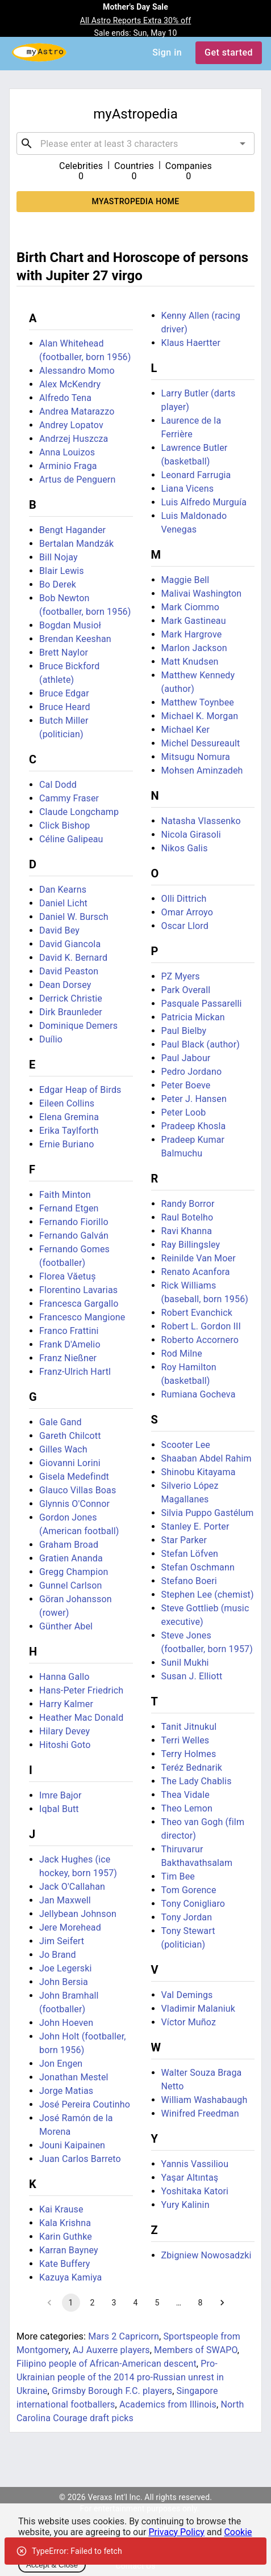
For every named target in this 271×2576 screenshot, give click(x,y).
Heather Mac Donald (81, 1717)
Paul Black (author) (200, 1044)
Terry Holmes (188, 1754)
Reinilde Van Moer (198, 1258)
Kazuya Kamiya (70, 2277)
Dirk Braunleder (70, 1012)
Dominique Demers (78, 1025)
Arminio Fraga (68, 466)
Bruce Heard (64, 707)
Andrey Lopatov (71, 425)
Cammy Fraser (69, 798)
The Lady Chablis (196, 1781)
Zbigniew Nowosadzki (206, 2255)
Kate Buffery (64, 2263)
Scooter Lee (185, 1444)
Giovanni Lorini (70, 1463)
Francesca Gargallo (79, 1303)
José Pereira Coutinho (84, 2104)
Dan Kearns (62, 889)
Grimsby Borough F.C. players (112, 2390)
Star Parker (184, 1540)
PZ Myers (180, 976)
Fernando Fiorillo (74, 1222)
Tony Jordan (186, 1917)
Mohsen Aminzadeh (202, 770)
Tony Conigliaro (193, 1903)
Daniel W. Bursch (74, 916)
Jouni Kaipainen (72, 2145)
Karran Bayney (68, 2250)
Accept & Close (52, 2565)
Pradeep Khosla (193, 1126)
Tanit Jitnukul (189, 1726)
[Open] (243, 143)
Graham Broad (68, 1544)
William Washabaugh (204, 2099)
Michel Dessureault (200, 743)
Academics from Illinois (167, 2404)
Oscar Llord (185, 925)
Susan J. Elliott (192, 1676)
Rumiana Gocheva (198, 1394)
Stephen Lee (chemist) (207, 1594)
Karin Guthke (65, 2236)
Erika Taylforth (68, 1130)
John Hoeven (66, 2022)
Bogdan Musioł (70, 625)
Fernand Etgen (69, 1208)
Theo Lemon (187, 1808)
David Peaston (68, 971)
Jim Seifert (61, 1941)
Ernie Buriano (66, 1144)
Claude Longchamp (79, 811)
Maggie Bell (185, 580)
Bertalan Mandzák (76, 543)
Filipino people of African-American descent (106, 2363)
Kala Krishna (65, 2223)
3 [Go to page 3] (114, 2303)
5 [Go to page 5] (157, 2303)
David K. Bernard (73, 957)
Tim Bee (178, 1876)
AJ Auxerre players (111, 2350)
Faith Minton (65, 1194)
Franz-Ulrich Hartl (75, 1371)
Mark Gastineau (193, 620)
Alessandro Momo (77, 370)
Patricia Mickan (193, 1017)
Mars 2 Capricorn (123, 2336)
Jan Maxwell (65, 1900)
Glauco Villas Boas (77, 1490)
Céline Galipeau (71, 839)
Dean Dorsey (65, 984)
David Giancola (70, 944)
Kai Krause (61, 2209)
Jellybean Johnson (77, 1913)
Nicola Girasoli (191, 834)
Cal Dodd (58, 784)
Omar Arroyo (187, 912)
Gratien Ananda (71, 1558)
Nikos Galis (184, 848)
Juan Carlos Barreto (80, 2158)
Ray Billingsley (190, 1244)
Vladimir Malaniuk (198, 2008)
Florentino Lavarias (78, 1290)
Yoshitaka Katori (195, 2191)
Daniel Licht (63, 903)
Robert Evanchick (197, 1312)
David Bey (59, 930)
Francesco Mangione (82, 1317)
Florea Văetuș (67, 1276)
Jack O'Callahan (72, 1886)
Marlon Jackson (194, 648)
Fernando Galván (74, 1235)
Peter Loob (183, 1112)
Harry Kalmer (66, 1704)
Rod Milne (181, 1353)
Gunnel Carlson (70, 1585)
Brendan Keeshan (75, 639)
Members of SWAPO (195, 2350)
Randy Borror (188, 1203)
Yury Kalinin (185, 2204)
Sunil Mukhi (185, 1662)
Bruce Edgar (64, 693)
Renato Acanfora (195, 1271)
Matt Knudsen (190, 661)
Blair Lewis (61, 570)
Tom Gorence (188, 1890)
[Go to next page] (222, 2303)
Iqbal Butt (59, 1809)
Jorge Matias (66, 2090)
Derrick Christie (70, 998)
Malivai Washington (201, 593)
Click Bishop (64, 825)
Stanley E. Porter (195, 1526)
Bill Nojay (58, 557)
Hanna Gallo (64, 1676)
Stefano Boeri (189, 1581)
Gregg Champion (74, 1571)
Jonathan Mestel (74, 2077)
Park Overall (186, 990)
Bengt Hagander (72, 530)
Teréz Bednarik (191, 1767)
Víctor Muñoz (188, 2022)
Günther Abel (66, 1626)
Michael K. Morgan (200, 716)
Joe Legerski (65, 1968)
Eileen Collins (66, 1103)
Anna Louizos (67, 452)
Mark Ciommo (190, 607)
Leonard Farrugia (196, 475)
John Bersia (63, 1982)
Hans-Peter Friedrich (81, 1690)
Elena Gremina (69, 1117)
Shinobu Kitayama (198, 1472)
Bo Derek (57, 584)
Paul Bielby (184, 1030)
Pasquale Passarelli (201, 1003)
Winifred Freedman (200, 2113)
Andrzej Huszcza (73, 438)
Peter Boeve (186, 1085)
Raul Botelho (187, 1217)
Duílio (50, 1039)
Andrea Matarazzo (76, 411)
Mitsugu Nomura (195, 756)
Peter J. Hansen (194, 1098)
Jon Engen (60, 2063)
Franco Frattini (69, 1330)
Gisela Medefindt (74, 1476)
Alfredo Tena (65, 397)
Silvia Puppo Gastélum (207, 1512)
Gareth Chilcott (70, 1435)
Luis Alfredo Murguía (204, 502)
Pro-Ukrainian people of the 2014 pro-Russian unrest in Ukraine (120, 2377)
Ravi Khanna (186, 1231)
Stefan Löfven (190, 1553)
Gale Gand (60, 1422)
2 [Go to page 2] (93, 2303)
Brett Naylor (63, 652)
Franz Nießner (68, 1358)
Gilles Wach (63, 1449)
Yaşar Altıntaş (190, 2177)
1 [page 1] (71, 2303)
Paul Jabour (186, 1058)
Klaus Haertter (191, 342)
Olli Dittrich (184, 898)
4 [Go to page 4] (136, 2303)
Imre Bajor (60, 1795)
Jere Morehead (70, 1927)
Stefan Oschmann (198, 1567)
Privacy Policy (176, 2532)
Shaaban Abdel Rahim (206, 1458)
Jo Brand (57, 1954)
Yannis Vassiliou (195, 2164)
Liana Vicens (187, 488)
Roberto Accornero (200, 1340)
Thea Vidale (185, 1794)
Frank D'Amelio (70, 1344)
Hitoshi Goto (64, 1744)
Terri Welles (185, 1740)
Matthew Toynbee (198, 702)
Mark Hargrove (191, 634)
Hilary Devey (64, 1731)
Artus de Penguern (77, 479)
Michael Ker (185, 729)
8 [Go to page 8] (200, 2303)
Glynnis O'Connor (74, 1503)
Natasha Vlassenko (201, 821)
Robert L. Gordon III (201, 1326)
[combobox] (135, 143)
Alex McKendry (70, 384)
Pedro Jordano (191, 1071)
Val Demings (187, 1995)
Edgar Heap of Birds (80, 1089)
